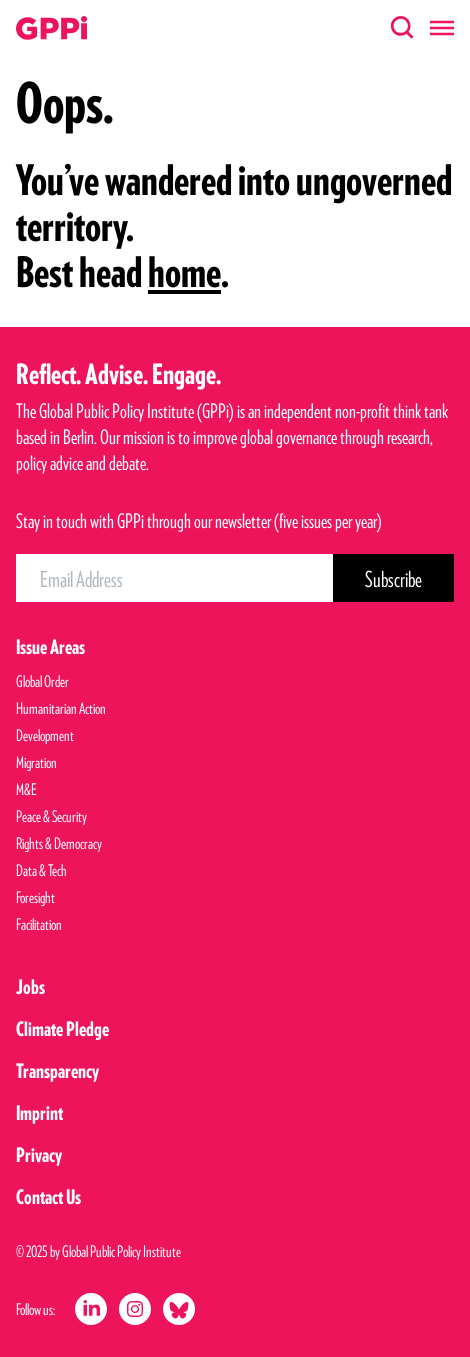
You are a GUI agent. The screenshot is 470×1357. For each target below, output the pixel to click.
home (184, 272)
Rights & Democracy (59, 843)
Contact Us (48, 1197)
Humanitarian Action (61, 708)
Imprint (39, 1113)
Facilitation (39, 924)
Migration (36, 762)
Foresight (35, 897)
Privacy (39, 1155)
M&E (26, 789)
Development (45, 735)
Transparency (57, 1071)
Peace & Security (51, 816)
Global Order (42, 681)
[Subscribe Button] (393, 578)
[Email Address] (174, 578)
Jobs (30, 987)
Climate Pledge (62, 1029)
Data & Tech (41, 870)
